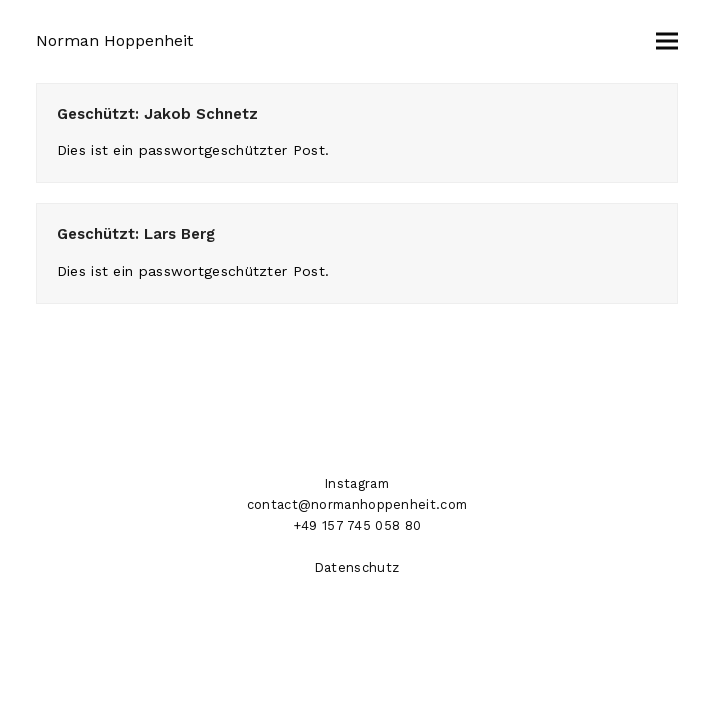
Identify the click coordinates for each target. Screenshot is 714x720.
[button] (667, 41)
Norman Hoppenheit (114, 40)
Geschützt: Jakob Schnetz (157, 114)
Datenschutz (357, 567)
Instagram (357, 483)
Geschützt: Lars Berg (136, 234)
